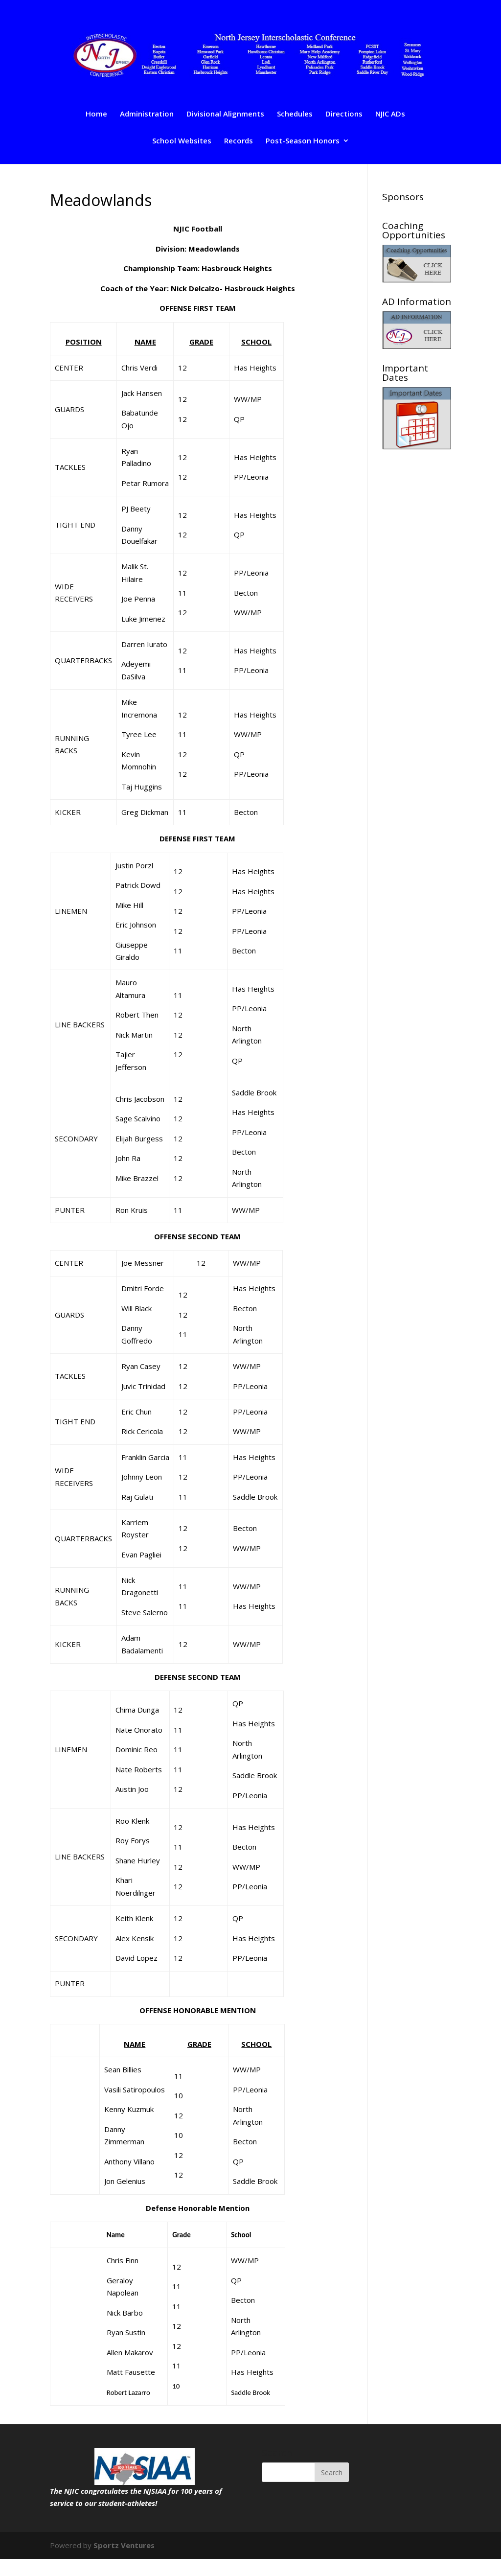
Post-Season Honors (303, 141)
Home (96, 114)
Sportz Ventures (124, 2545)
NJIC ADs (390, 114)
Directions (344, 114)
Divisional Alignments (225, 114)
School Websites (181, 141)
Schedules (295, 114)
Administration (147, 114)
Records (238, 141)
